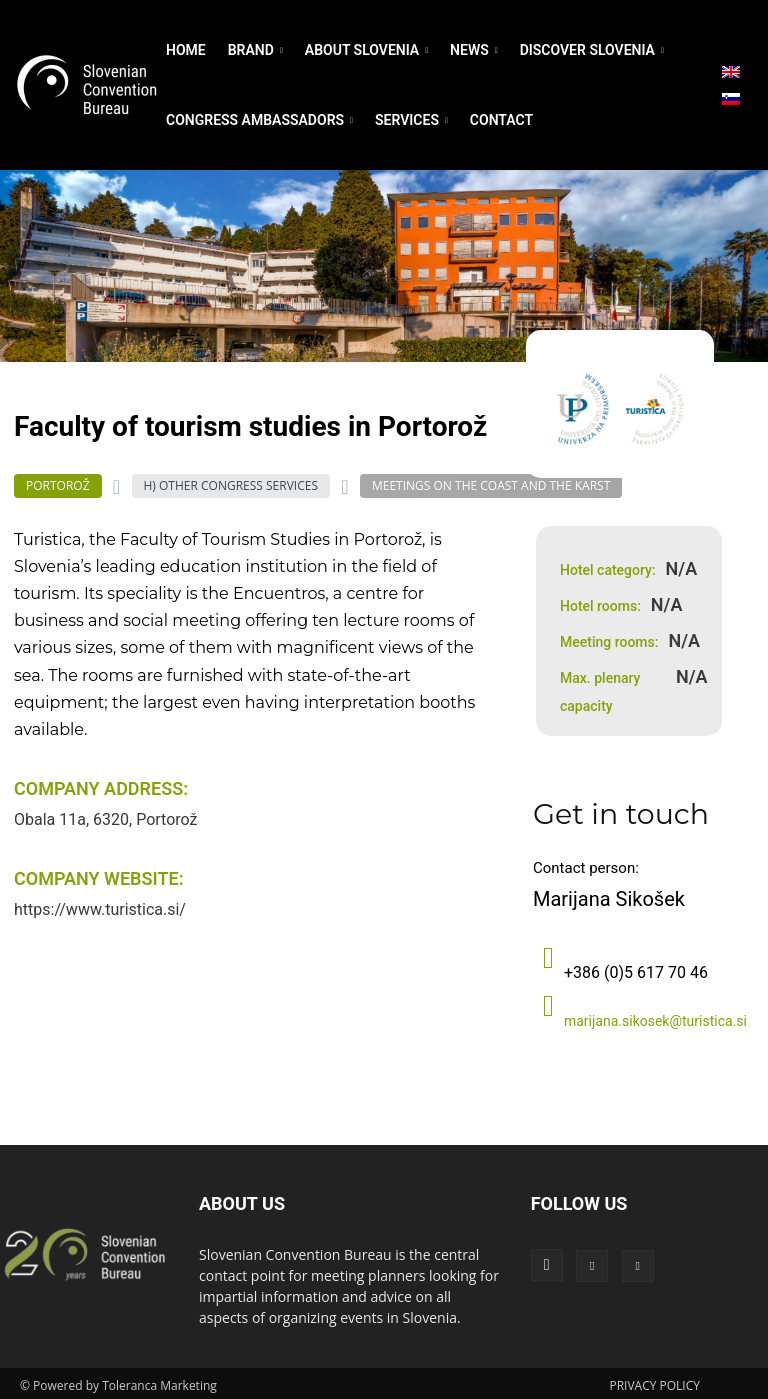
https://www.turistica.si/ (100, 909)
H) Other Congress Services (231, 486)
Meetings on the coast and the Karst (491, 486)
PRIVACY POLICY (654, 1380)
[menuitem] (731, 72)
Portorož (58, 486)
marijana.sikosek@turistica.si (655, 1016)
